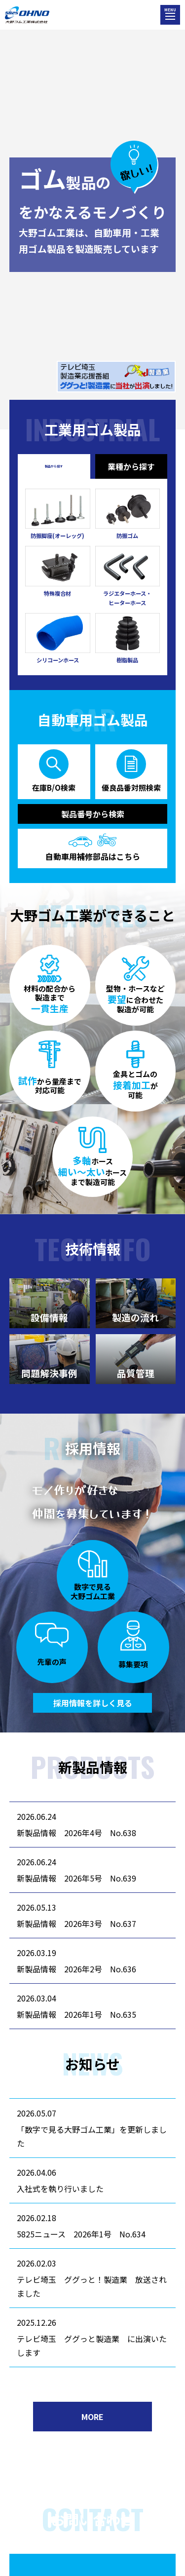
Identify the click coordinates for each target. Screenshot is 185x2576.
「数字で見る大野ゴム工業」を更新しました (92, 2136)
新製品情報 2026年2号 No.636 (76, 1969)
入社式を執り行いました (60, 2188)
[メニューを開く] (170, 15)
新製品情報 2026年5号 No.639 (76, 1878)
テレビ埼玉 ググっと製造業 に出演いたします (92, 2345)
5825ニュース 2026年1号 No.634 (81, 2234)
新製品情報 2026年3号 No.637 (76, 1923)
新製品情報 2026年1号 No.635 (76, 2014)
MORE (92, 2416)
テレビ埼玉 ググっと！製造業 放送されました (92, 2286)
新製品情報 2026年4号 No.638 (76, 1833)
